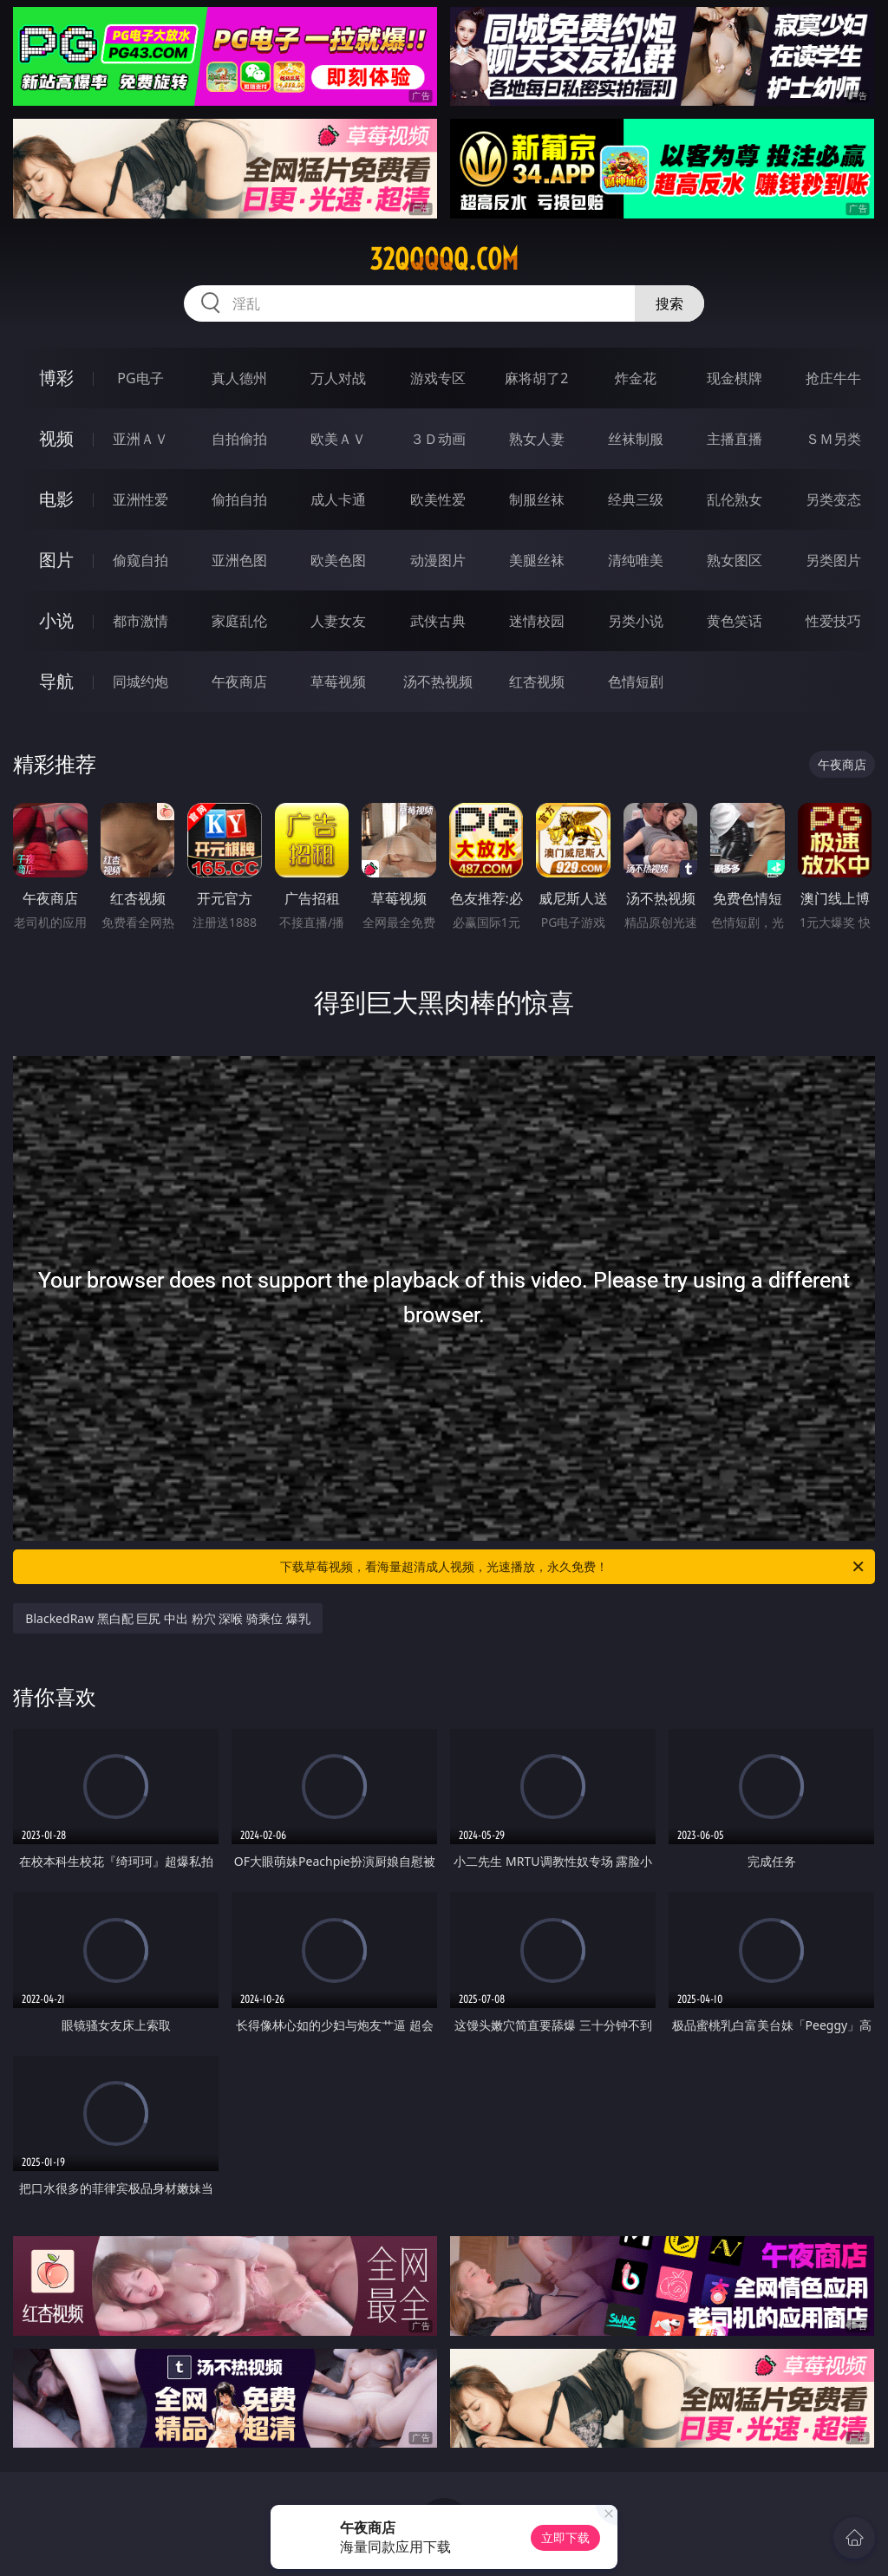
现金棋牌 (734, 378)
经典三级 (635, 499)
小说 (56, 620)
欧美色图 (338, 560)
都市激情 (140, 620)
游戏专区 (438, 378)
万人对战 (338, 378)
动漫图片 (438, 560)
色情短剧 (635, 681)
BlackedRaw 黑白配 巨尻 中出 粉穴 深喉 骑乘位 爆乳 (167, 1618)
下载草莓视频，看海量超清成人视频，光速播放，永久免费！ (573, 1566)
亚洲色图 (239, 560)
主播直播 (734, 438)
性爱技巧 (833, 620)
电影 (56, 499)
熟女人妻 (537, 438)
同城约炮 (140, 681)
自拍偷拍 (239, 438)
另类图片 (833, 560)
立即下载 (565, 2537)
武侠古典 (438, 620)
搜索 (669, 303)
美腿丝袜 (537, 560)
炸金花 (635, 378)
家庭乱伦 (239, 620)
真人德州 (239, 378)
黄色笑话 (734, 620)
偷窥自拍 (140, 560)
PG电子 (140, 378)
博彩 (56, 377)
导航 (56, 681)
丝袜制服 (635, 438)
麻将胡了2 (536, 378)
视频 (56, 438)
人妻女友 (338, 620)
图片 (56, 559)
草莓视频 (338, 681)
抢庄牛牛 (833, 378)
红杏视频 (537, 681)
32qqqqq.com (444, 259)
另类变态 (833, 499)
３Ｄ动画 (438, 438)
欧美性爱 (438, 499)
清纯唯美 (635, 560)
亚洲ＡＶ (140, 438)
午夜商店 (239, 681)
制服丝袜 (537, 499)
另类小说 (635, 620)
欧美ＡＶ (338, 438)
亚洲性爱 (140, 499)
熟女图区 (734, 560)
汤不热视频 (438, 681)
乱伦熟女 (734, 499)
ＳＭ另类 (833, 438)
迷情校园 (537, 620)
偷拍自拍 (239, 499)
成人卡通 (338, 499)
